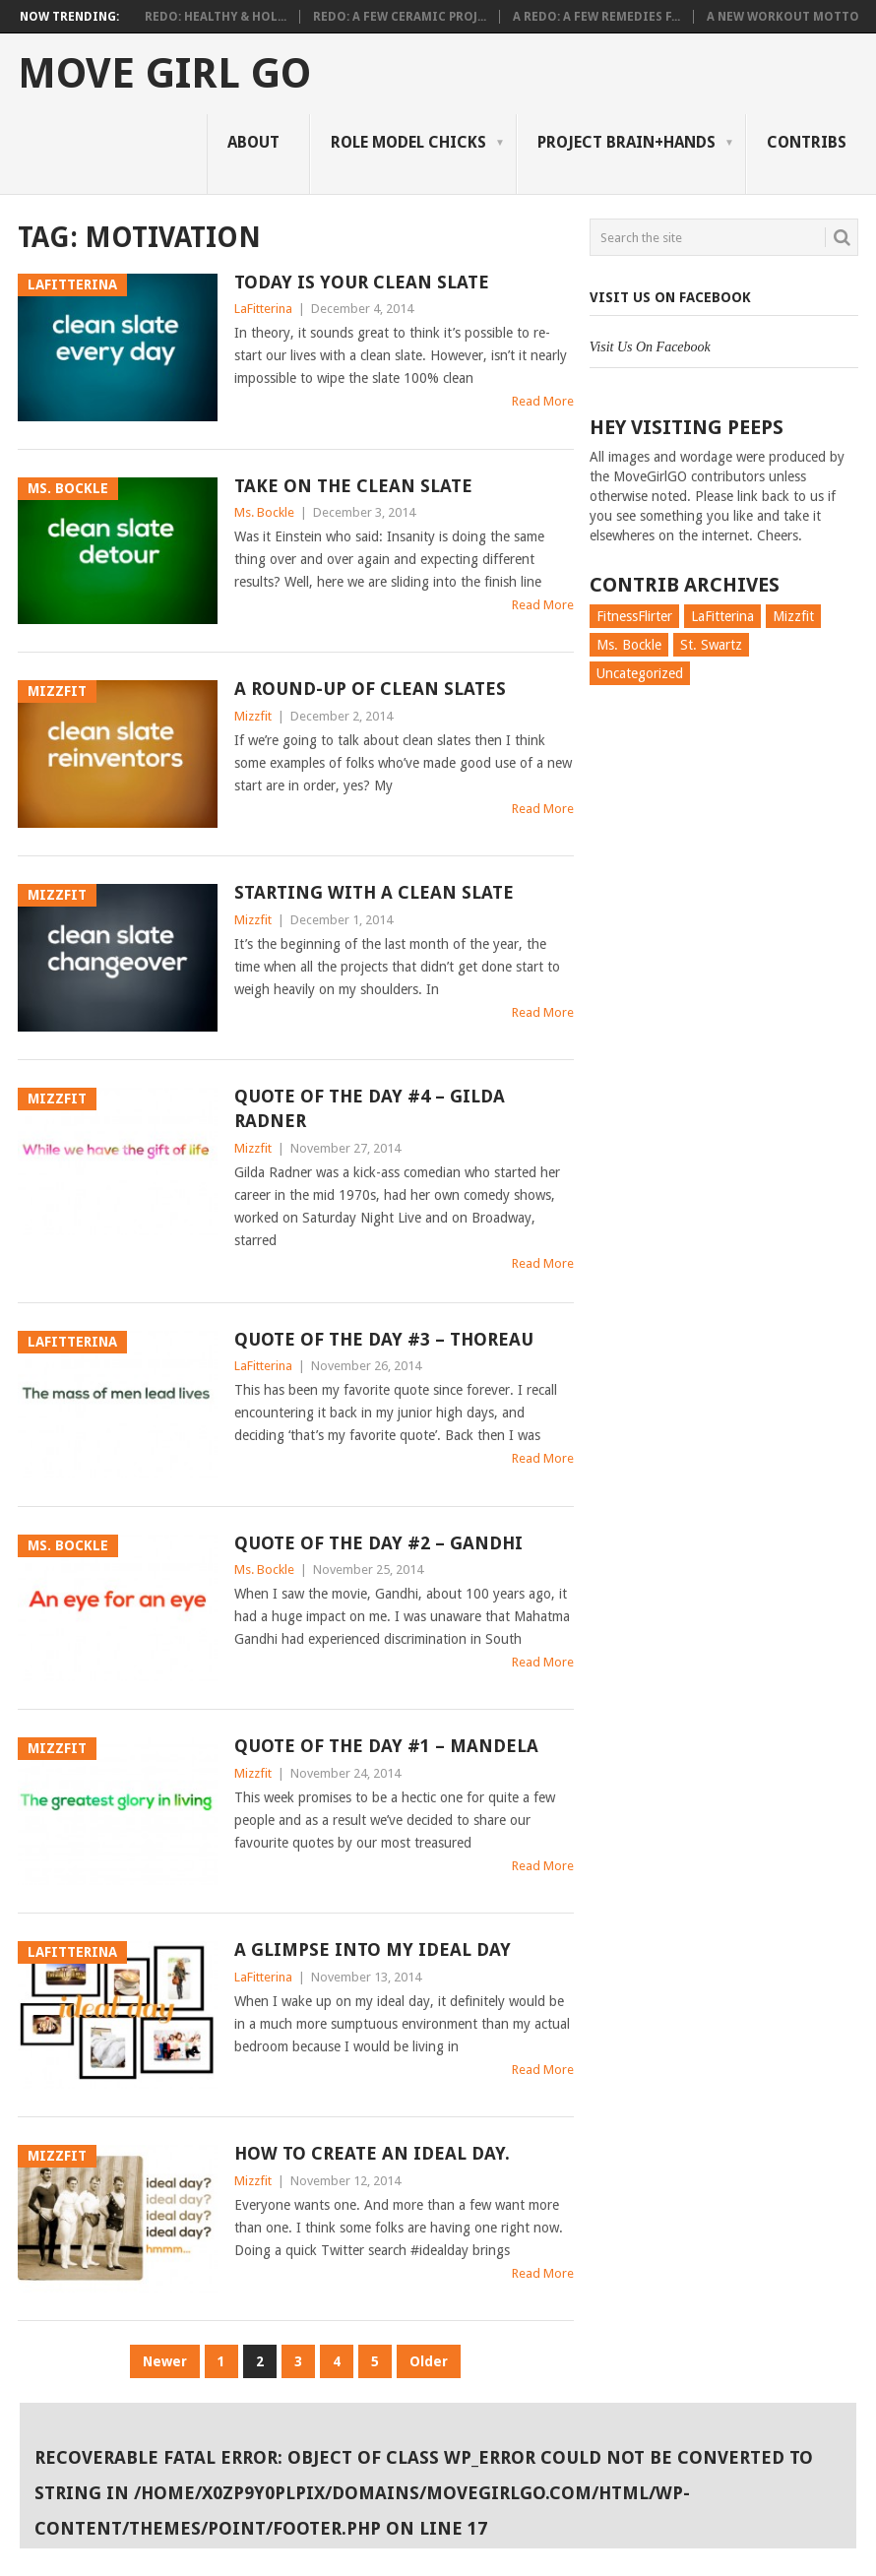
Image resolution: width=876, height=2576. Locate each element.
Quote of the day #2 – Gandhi (378, 1543)
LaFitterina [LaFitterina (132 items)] (722, 616)
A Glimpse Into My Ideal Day (372, 1949)
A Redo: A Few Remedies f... (596, 17)
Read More (543, 401)
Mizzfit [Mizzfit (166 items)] (793, 616)
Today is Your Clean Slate (361, 282)
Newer (165, 2361)
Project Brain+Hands (626, 142)
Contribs (806, 142)
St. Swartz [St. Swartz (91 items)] (711, 645)
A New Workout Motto (783, 17)
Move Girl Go (164, 73)
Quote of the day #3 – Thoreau (383, 1339)
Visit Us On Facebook (670, 297)
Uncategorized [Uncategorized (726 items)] (639, 673)
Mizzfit (253, 716)
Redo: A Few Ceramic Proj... (399, 17)
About (253, 142)
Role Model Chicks (408, 142)
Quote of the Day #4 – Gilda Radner (369, 1108)
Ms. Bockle (264, 512)
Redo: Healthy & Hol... (215, 17)
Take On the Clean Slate (353, 485)
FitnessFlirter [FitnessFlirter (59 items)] (634, 616)
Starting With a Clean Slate (374, 892)
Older (428, 2361)
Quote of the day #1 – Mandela (386, 1745)
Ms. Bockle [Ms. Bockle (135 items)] (628, 645)
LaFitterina (263, 308)
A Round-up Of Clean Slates (370, 688)
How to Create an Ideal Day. (372, 2153)
